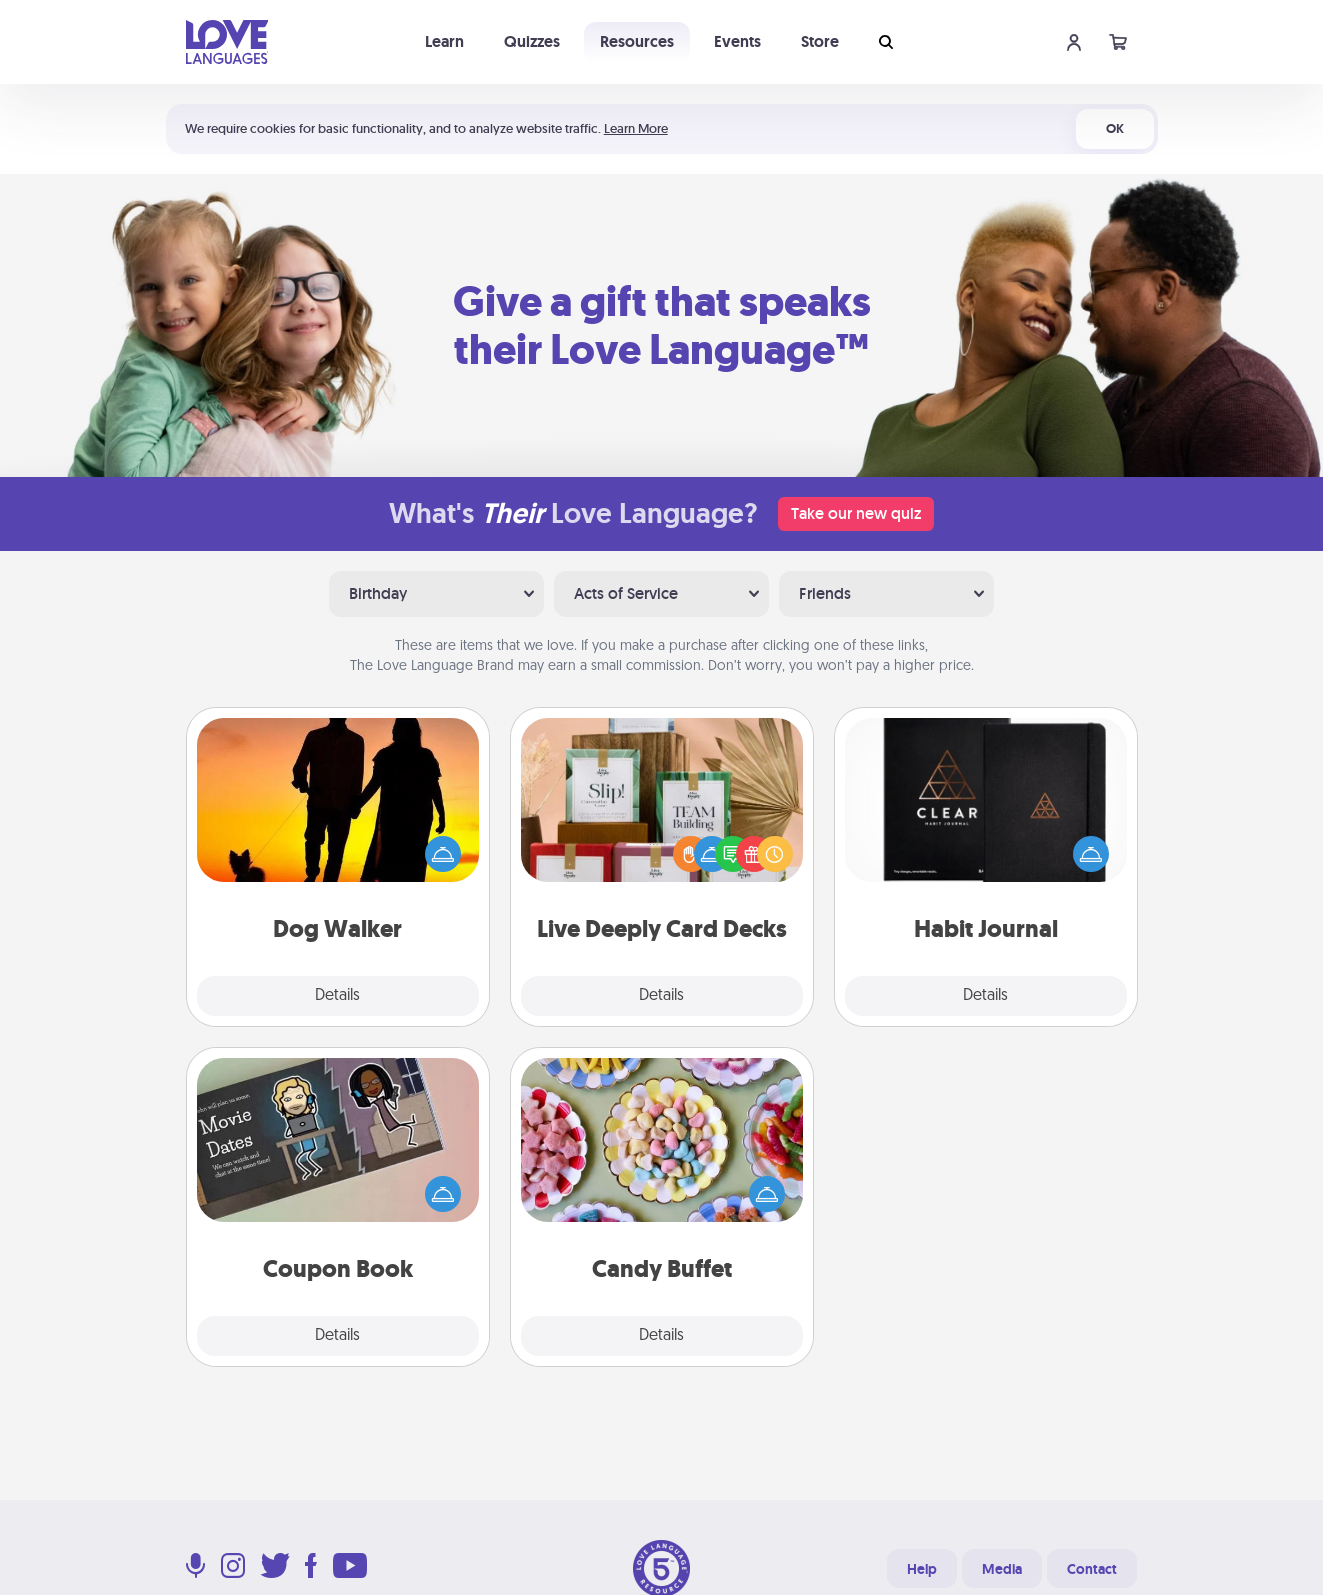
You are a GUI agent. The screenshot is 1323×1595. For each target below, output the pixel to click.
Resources (637, 41)
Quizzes (532, 41)
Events (737, 41)
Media (1002, 1569)
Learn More (636, 128)
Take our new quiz (856, 513)
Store (820, 41)
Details (337, 996)
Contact (1092, 1569)
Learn (444, 41)
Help (922, 1569)
